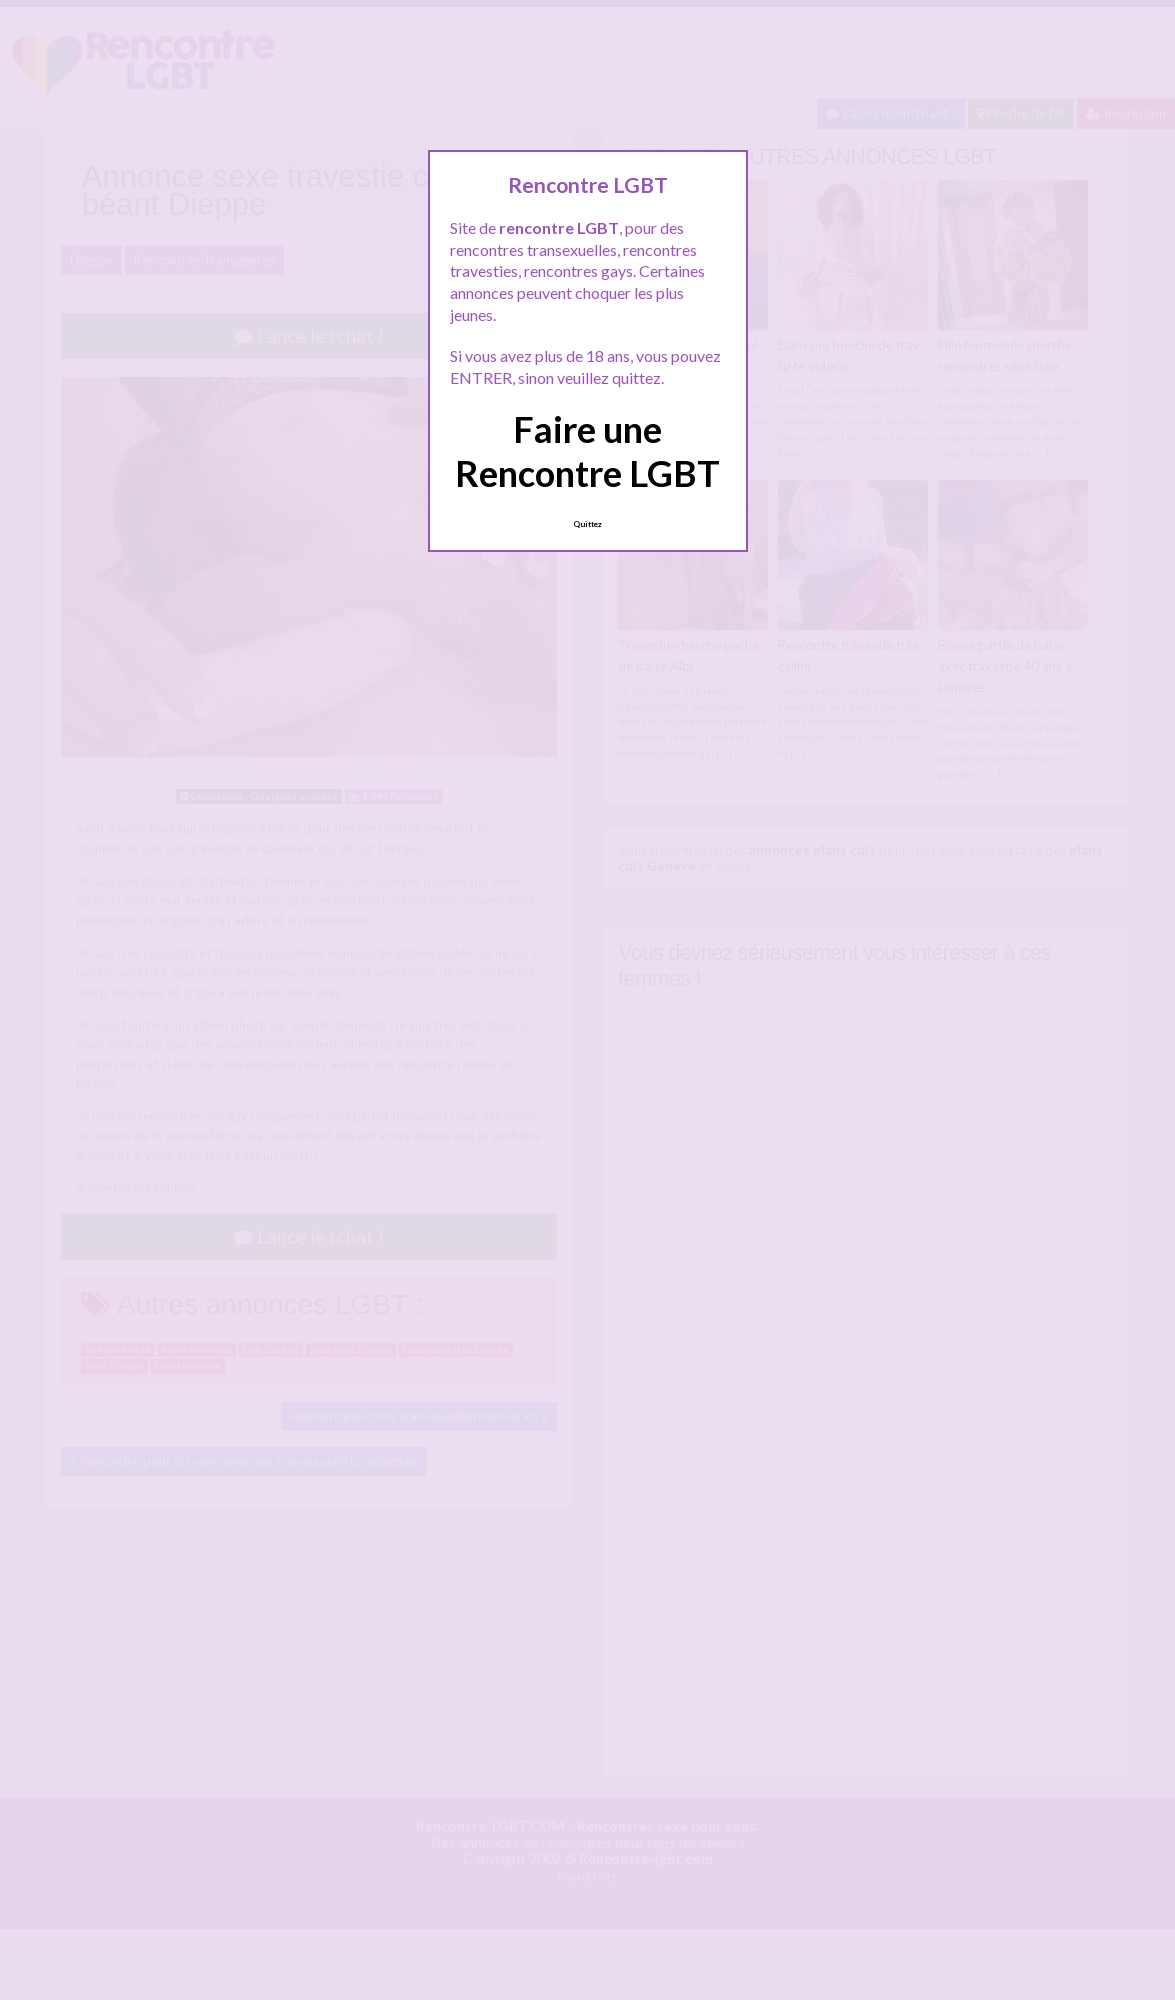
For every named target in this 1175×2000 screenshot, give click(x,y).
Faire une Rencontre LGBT (587, 450)
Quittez (587, 524)
